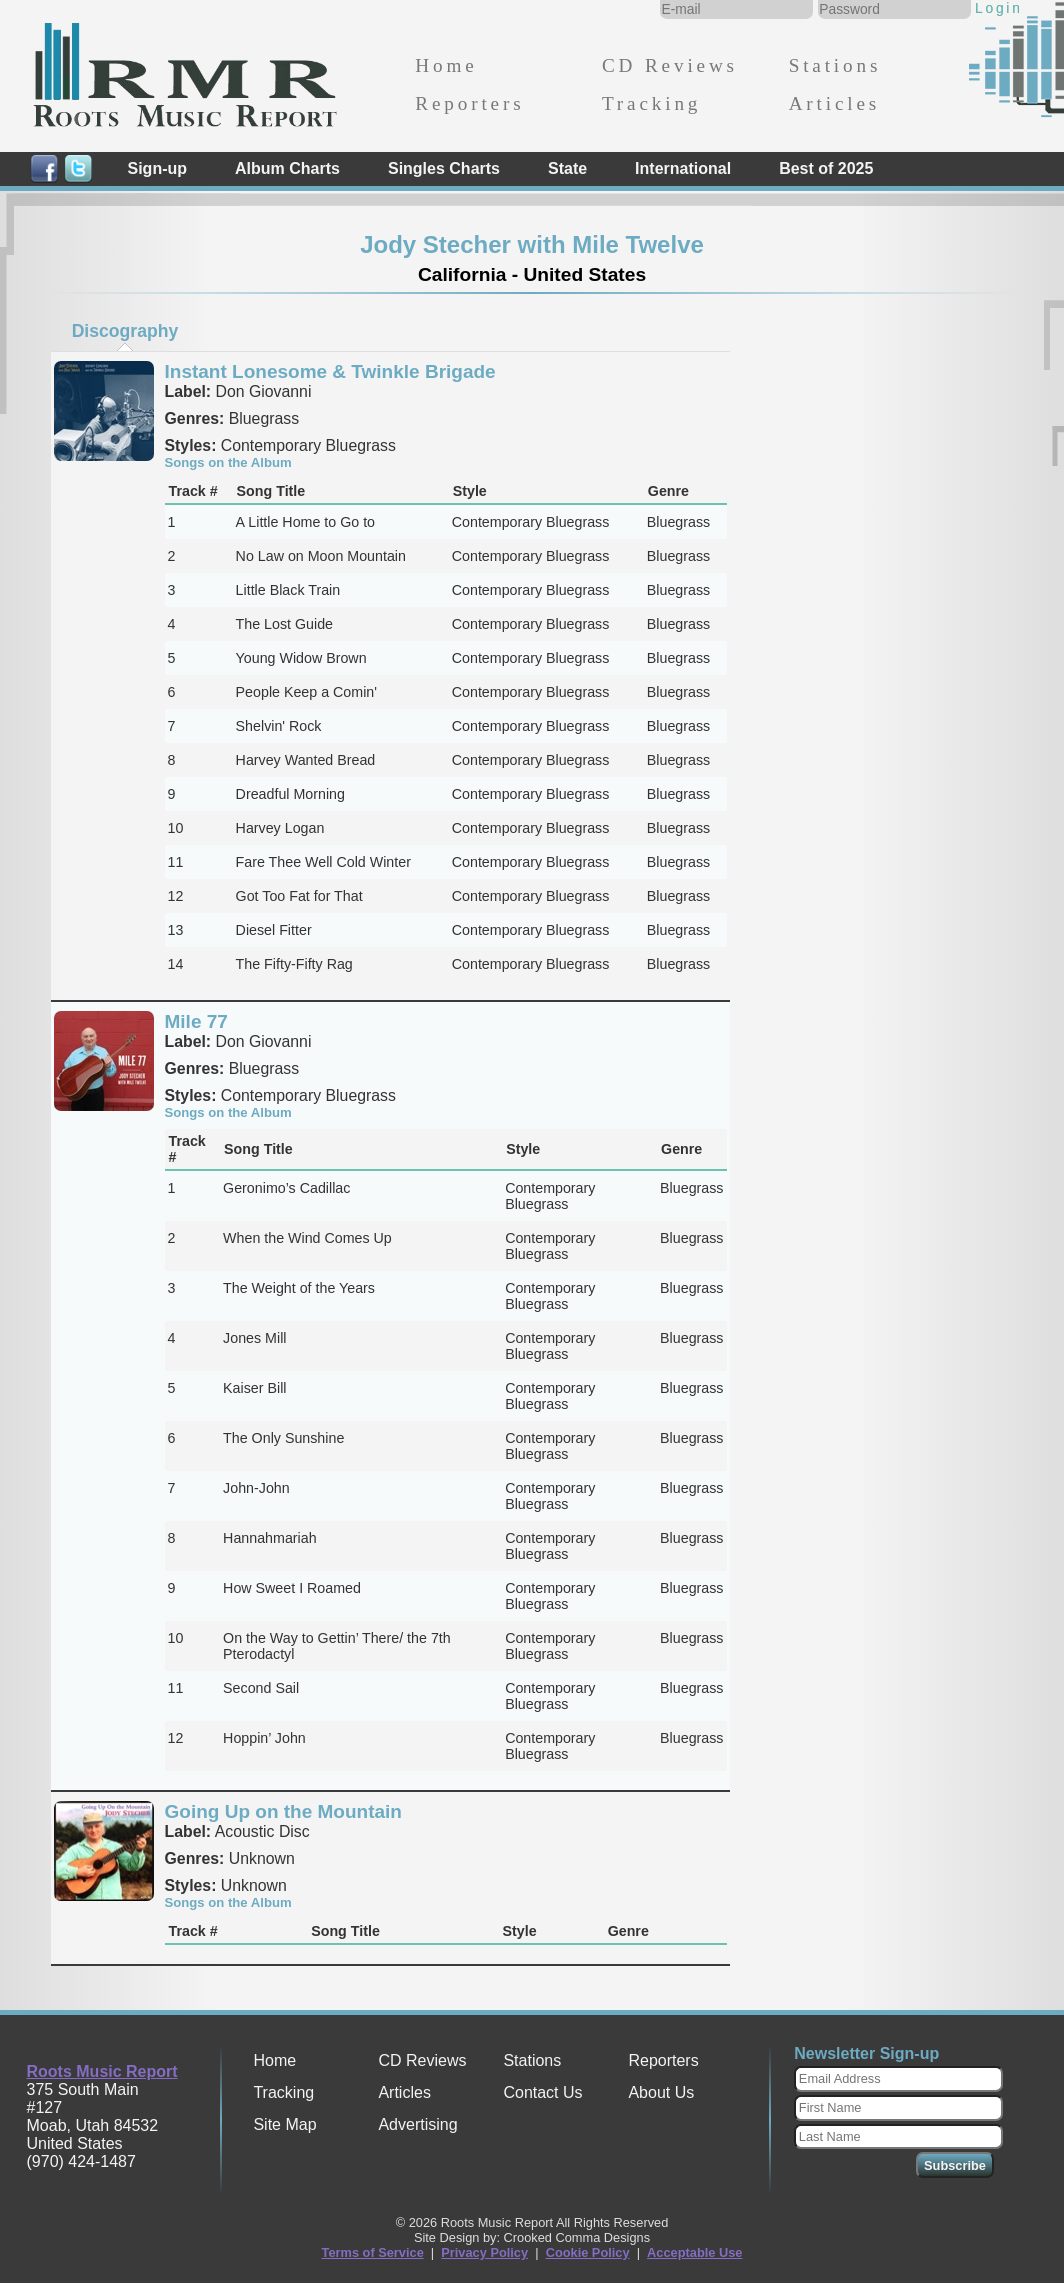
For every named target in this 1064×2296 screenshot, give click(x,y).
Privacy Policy (484, 2252)
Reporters (469, 103)
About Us (661, 2092)
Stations (835, 65)
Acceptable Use (694, 2252)
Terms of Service (373, 2252)
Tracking (651, 103)
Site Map (284, 2124)
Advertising (417, 2124)
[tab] (125, 331)
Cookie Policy (588, 2252)
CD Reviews (670, 65)
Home (446, 65)
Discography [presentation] (125, 331)
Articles (834, 103)
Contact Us (542, 2092)
